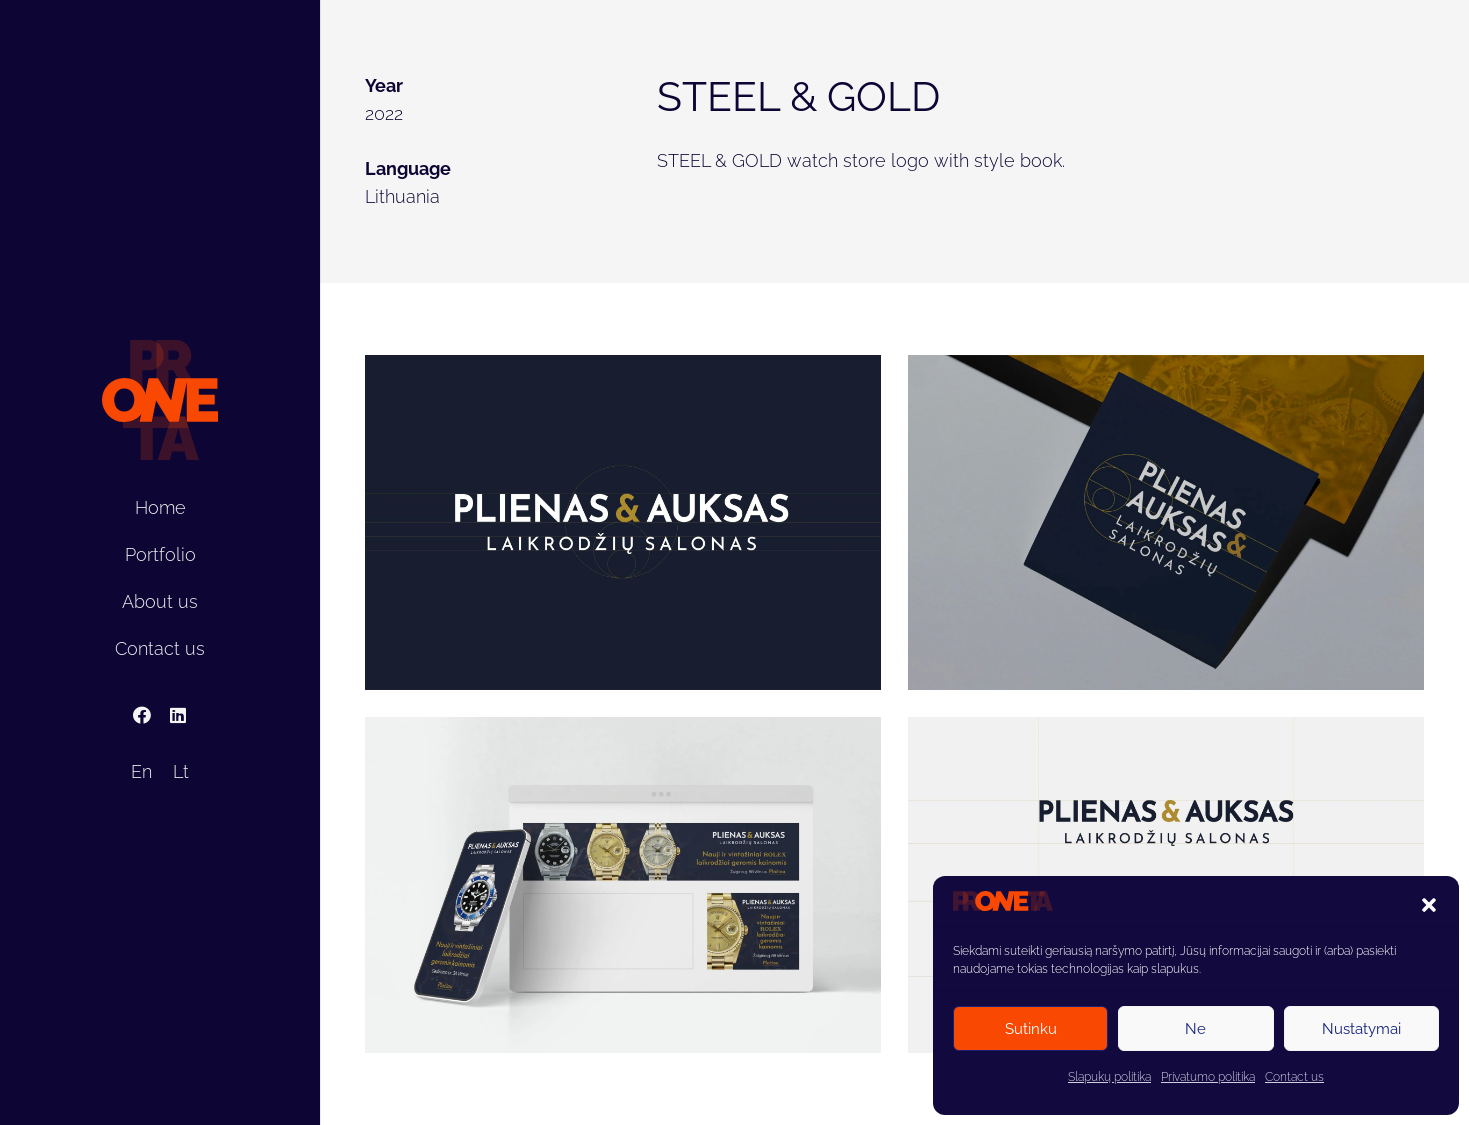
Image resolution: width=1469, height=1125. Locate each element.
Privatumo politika (1208, 1077)
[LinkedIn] (178, 715)
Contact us (1294, 1077)
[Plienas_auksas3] (1166, 522)
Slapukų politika (1109, 1077)
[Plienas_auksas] (623, 522)
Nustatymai (1361, 1029)
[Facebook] (142, 715)
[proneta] (159, 400)
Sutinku (1031, 1029)
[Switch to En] (141, 771)
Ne (1195, 1029)
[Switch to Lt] (181, 771)
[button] (1429, 905)
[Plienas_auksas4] (623, 884)
